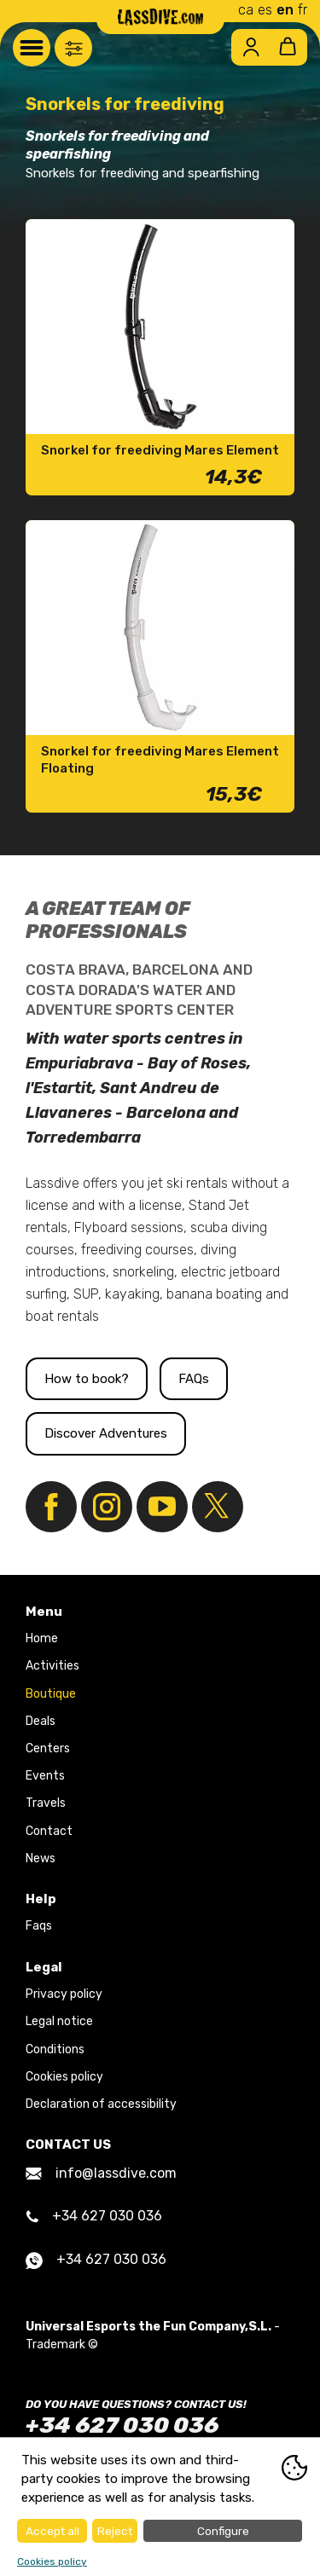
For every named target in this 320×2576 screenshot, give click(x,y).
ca (245, 10)
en (285, 10)
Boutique (51, 1694)
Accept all (52, 2531)
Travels (46, 1803)
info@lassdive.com (101, 2173)
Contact (49, 1831)
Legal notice (59, 2021)
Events (45, 1775)
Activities (52, 1665)
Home (42, 1638)
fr (302, 10)
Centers (48, 1748)
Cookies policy (64, 2076)
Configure (223, 2531)
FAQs (193, 1378)
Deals (40, 1721)
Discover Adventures (105, 1433)
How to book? (86, 1378)
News (40, 1858)
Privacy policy (64, 1994)
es (265, 10)
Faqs (39, 1926)
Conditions (55, 2049)
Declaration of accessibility (101, 2104)
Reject (114, 2531)
